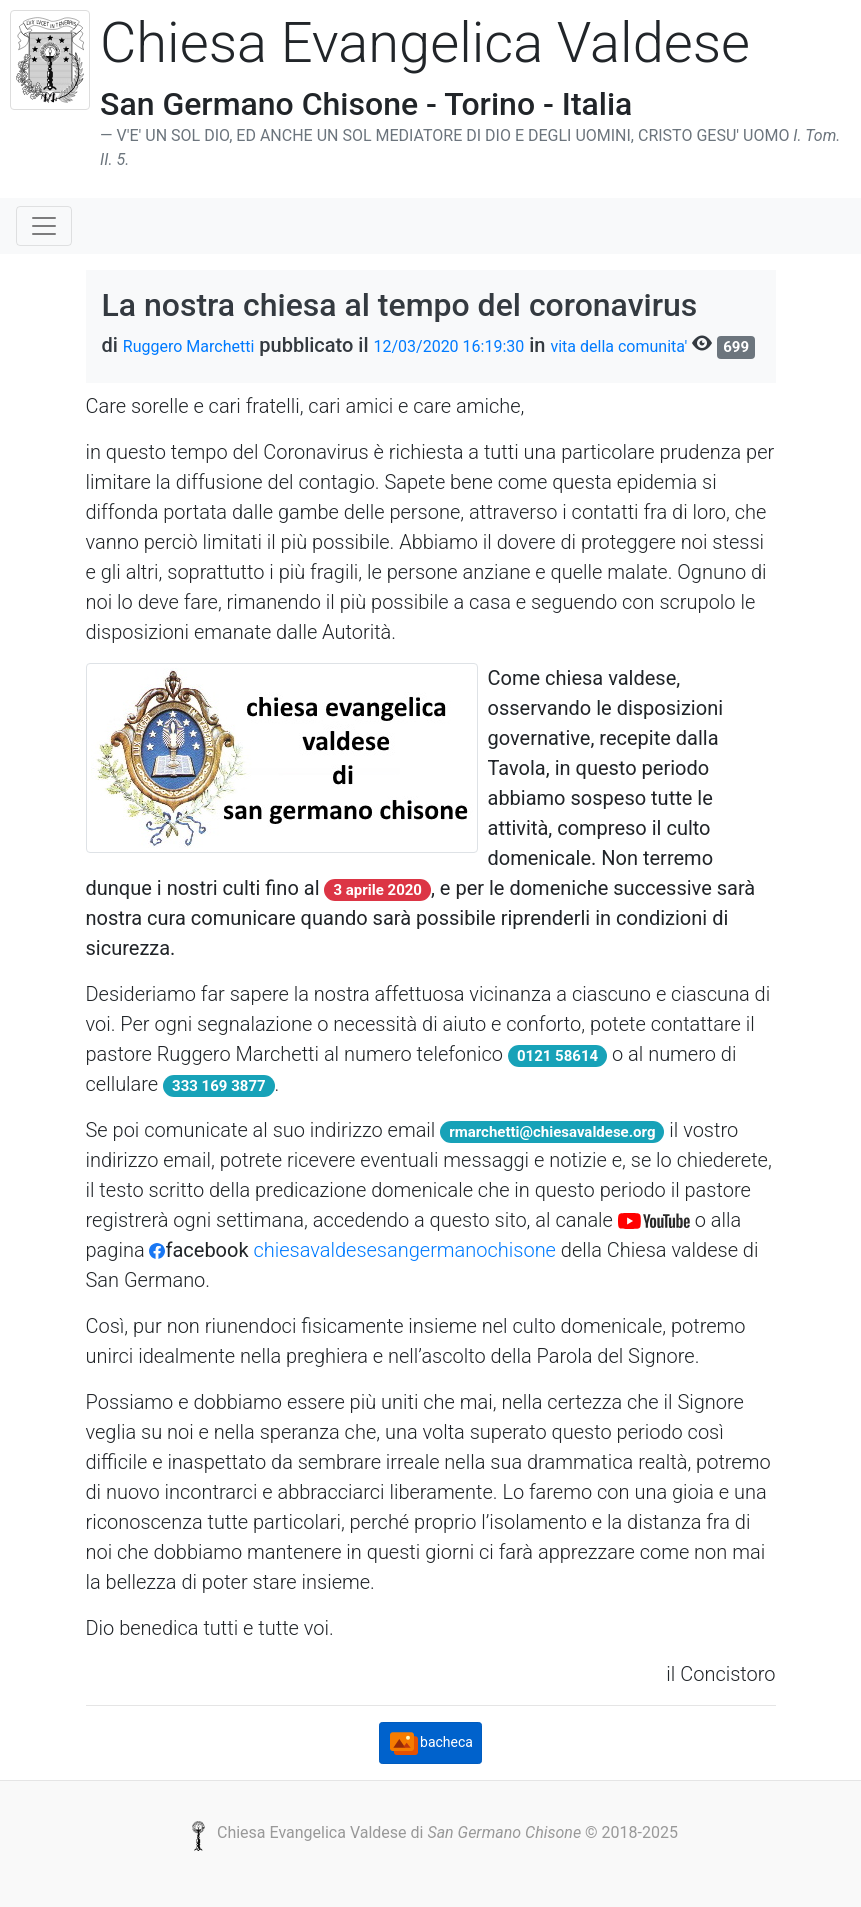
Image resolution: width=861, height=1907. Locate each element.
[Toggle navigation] (44, 226)
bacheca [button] (430, 1743)
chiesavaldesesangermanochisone (402, 1250)
